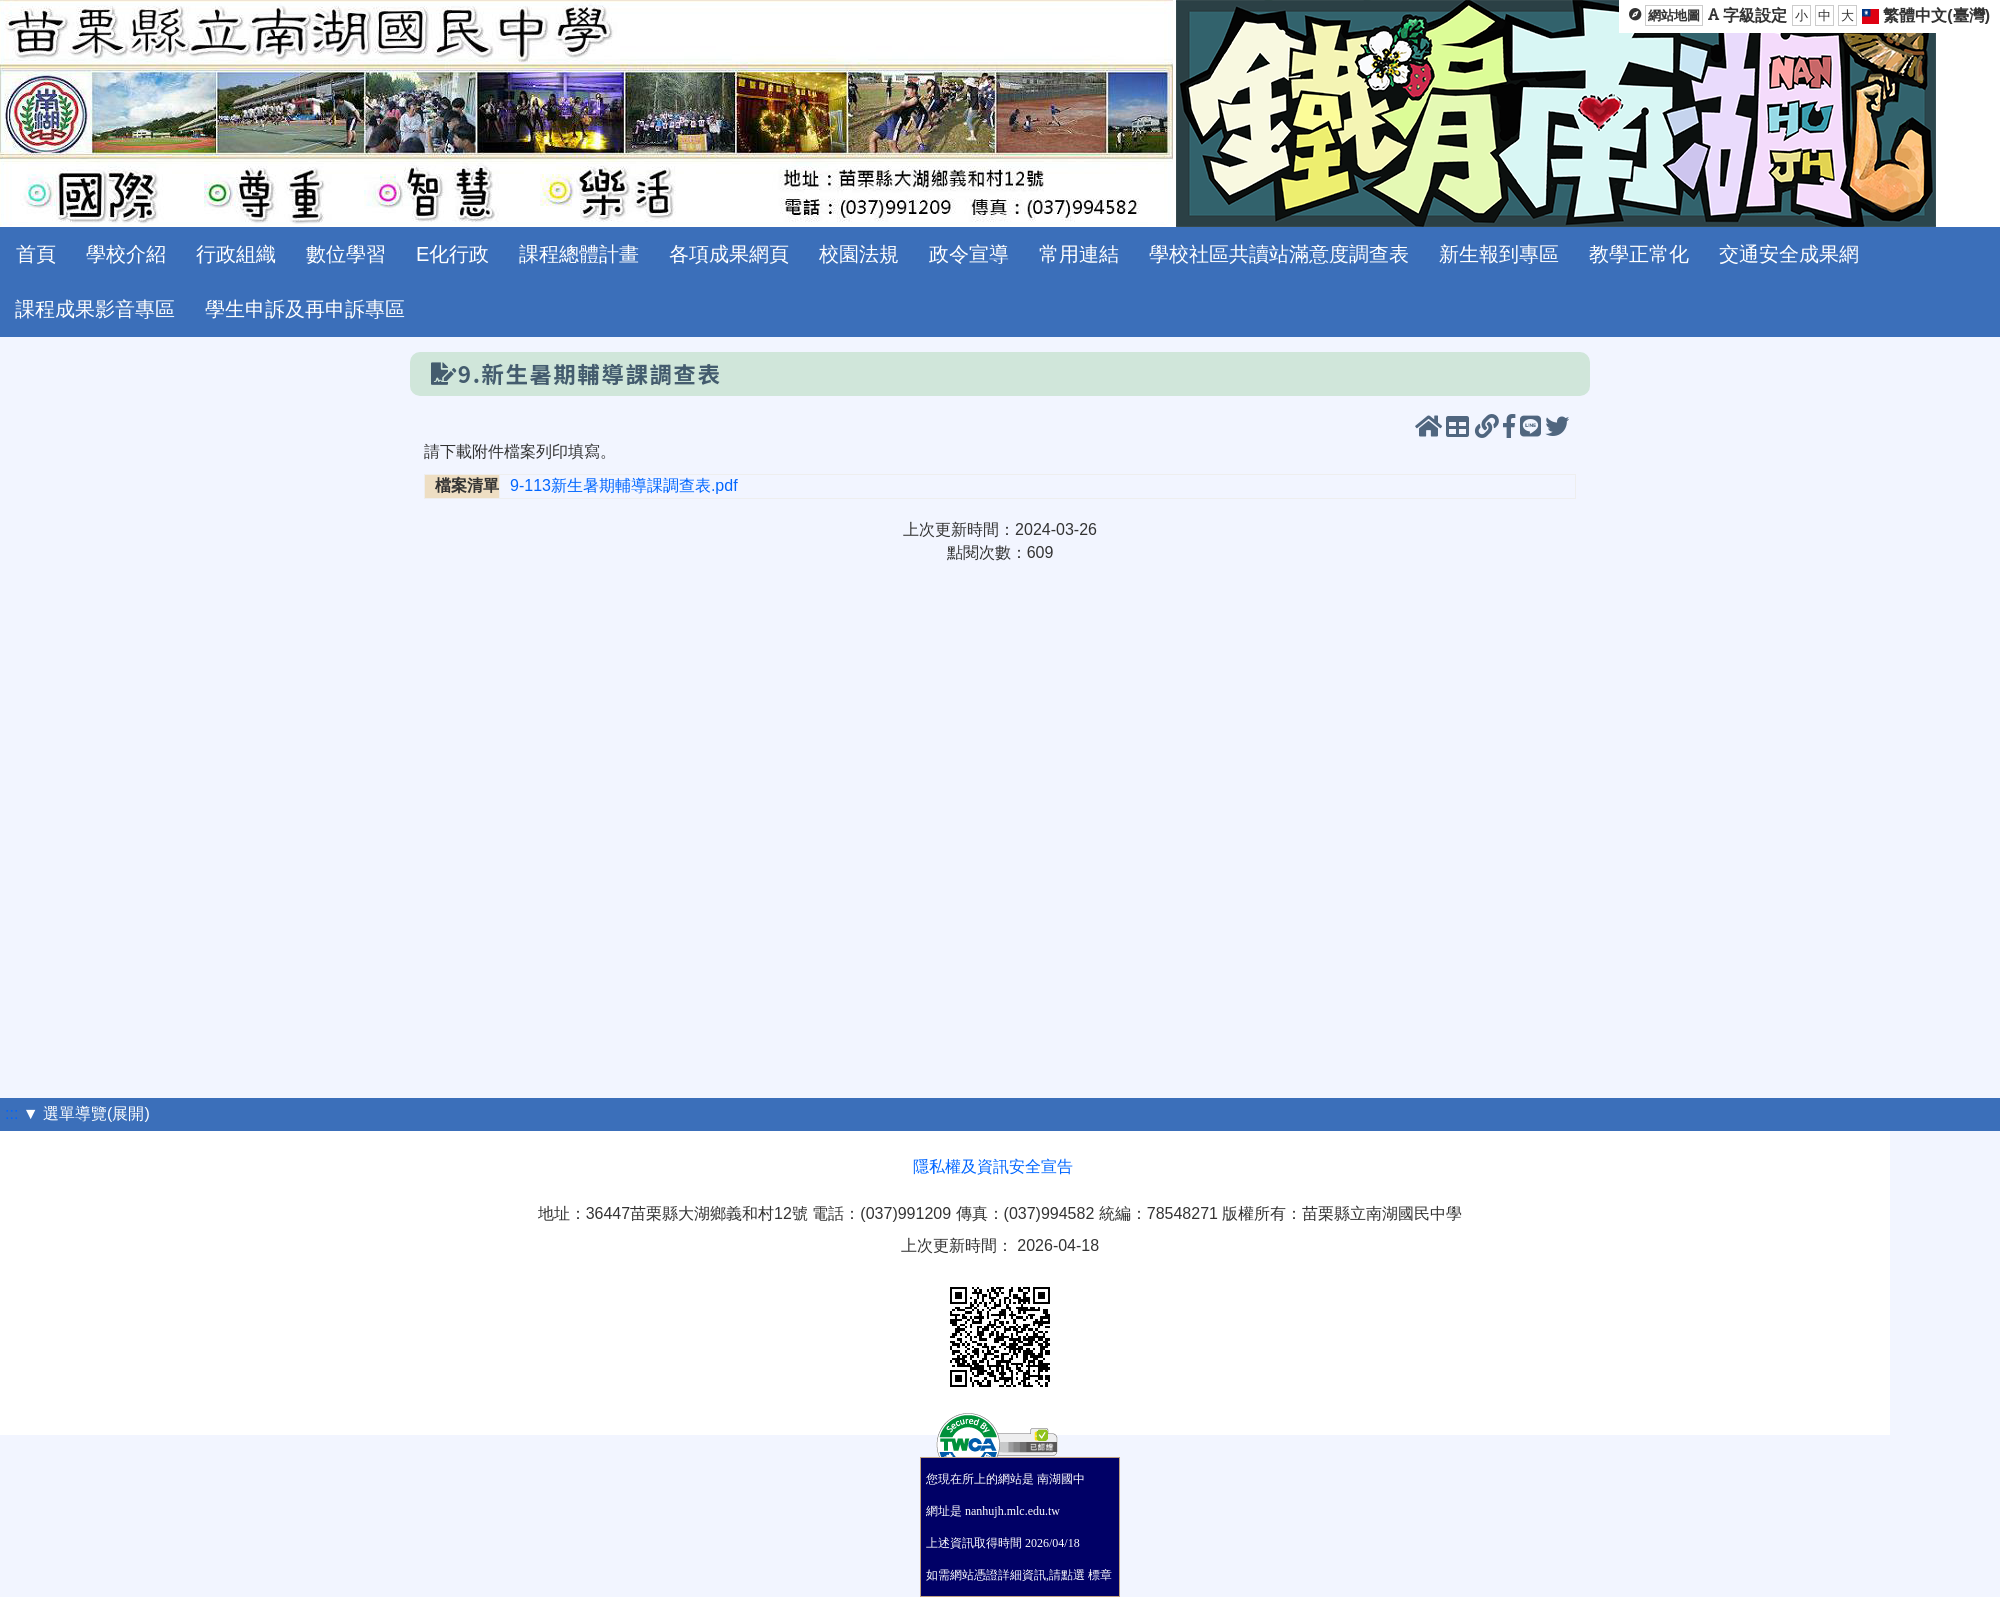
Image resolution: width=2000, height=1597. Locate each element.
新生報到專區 (1499, 254)
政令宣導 (969, 254)
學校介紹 (126, 254)
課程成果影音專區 (95, 309)
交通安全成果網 (1789, 254)
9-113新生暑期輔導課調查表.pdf (624, 485)
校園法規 (859, 254)
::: (11, 1113)
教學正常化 (1639, 254)
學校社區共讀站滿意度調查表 (1279, 254)
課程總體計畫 (579, 254)
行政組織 (236, 254)
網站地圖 (1674, 15)
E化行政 (452, 254)
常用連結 (1079, 254)
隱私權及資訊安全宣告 (993, 1166)
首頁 (36, 254)
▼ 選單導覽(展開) (86, 1113)
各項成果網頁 (729, 254)
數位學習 (346, 254)
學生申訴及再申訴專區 (305, 309)
